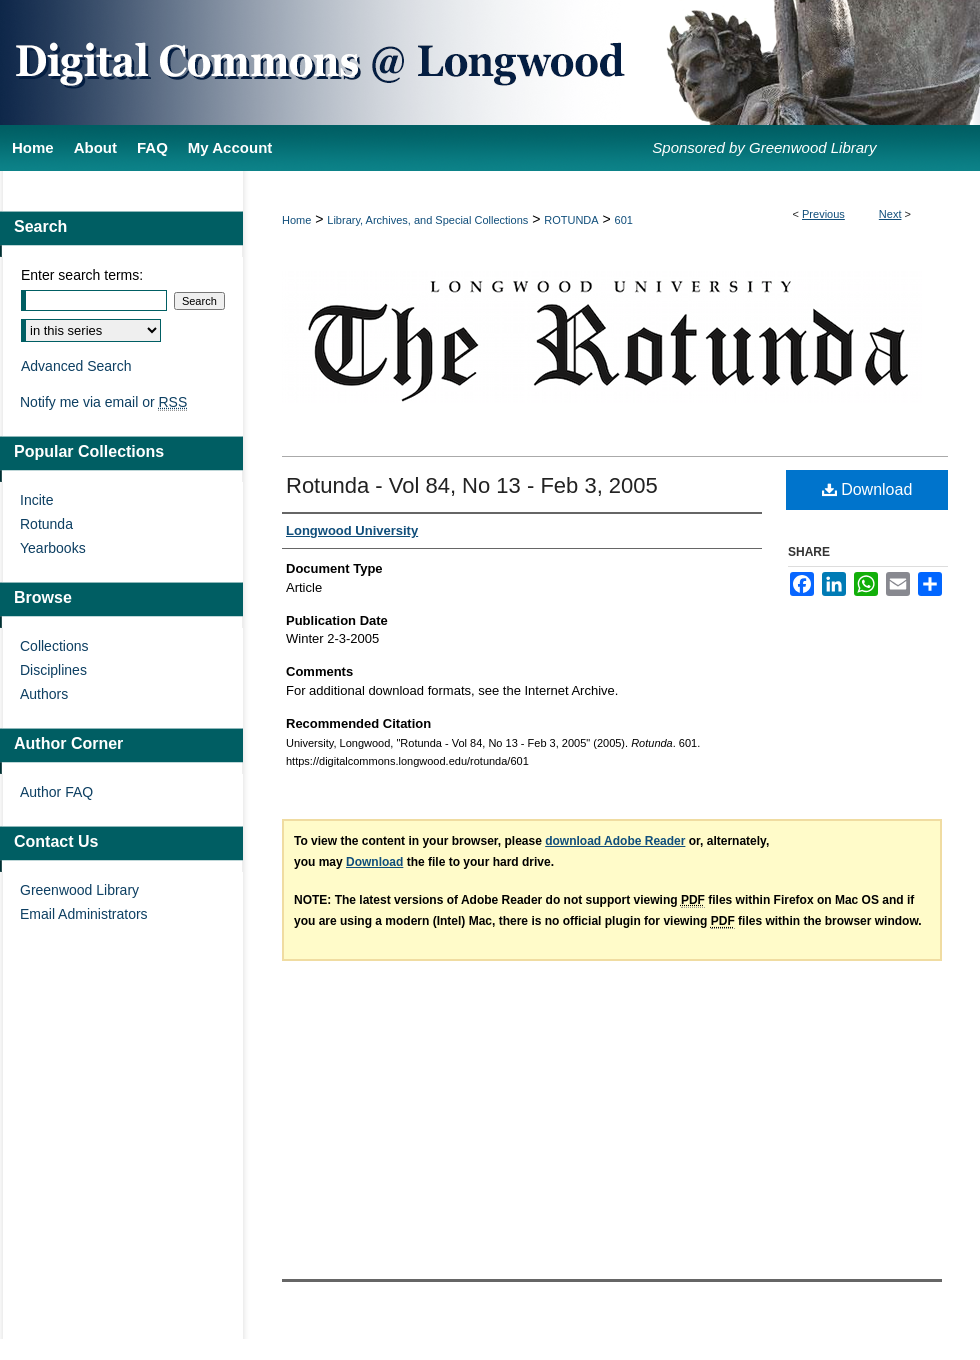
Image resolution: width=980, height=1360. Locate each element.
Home (296, 220)
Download (867, 489)
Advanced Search (76, 366)
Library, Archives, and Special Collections (427, 220)
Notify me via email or (103, 402)
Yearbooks (53, 548)
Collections (54, 646)
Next (890, 214)
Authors (44, 694)
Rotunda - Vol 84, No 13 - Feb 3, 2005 (472, 485)
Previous (823, 214)
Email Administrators (84, 914)
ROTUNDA (571, 220)
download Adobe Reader (615, 841)
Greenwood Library (79, 890)
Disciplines (53, 670)
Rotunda (46, 524)
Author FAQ (56, 792)
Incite (36, 500)
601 (624, 220)
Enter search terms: (82, 275)
